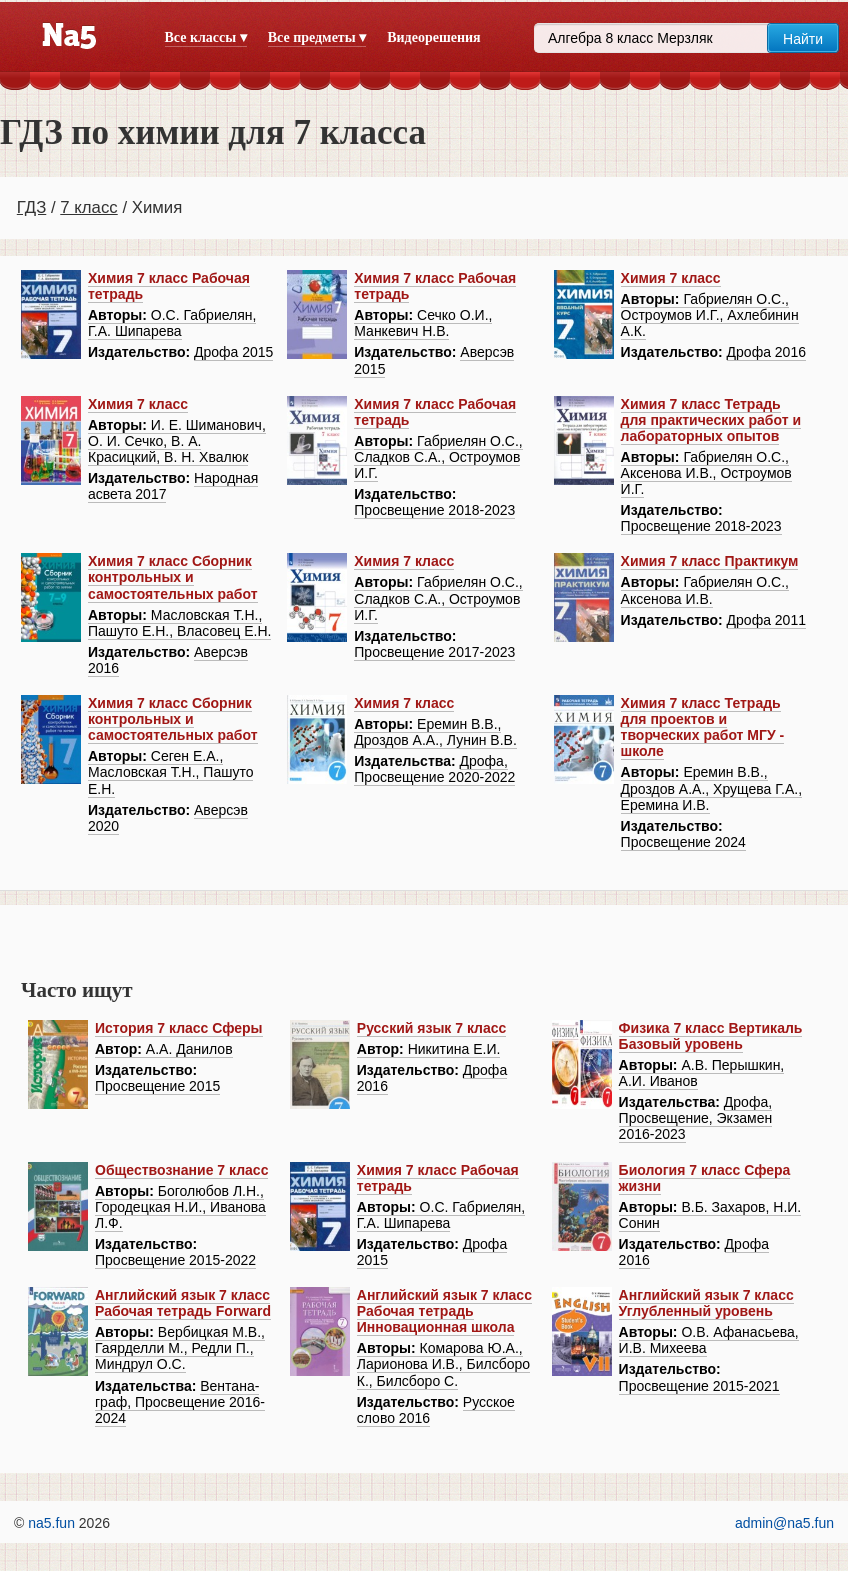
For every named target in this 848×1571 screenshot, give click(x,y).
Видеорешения (433, 37)
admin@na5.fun (784, 1523)
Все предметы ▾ (317, 37)
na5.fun (51, 1523)
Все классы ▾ (206, 37)
